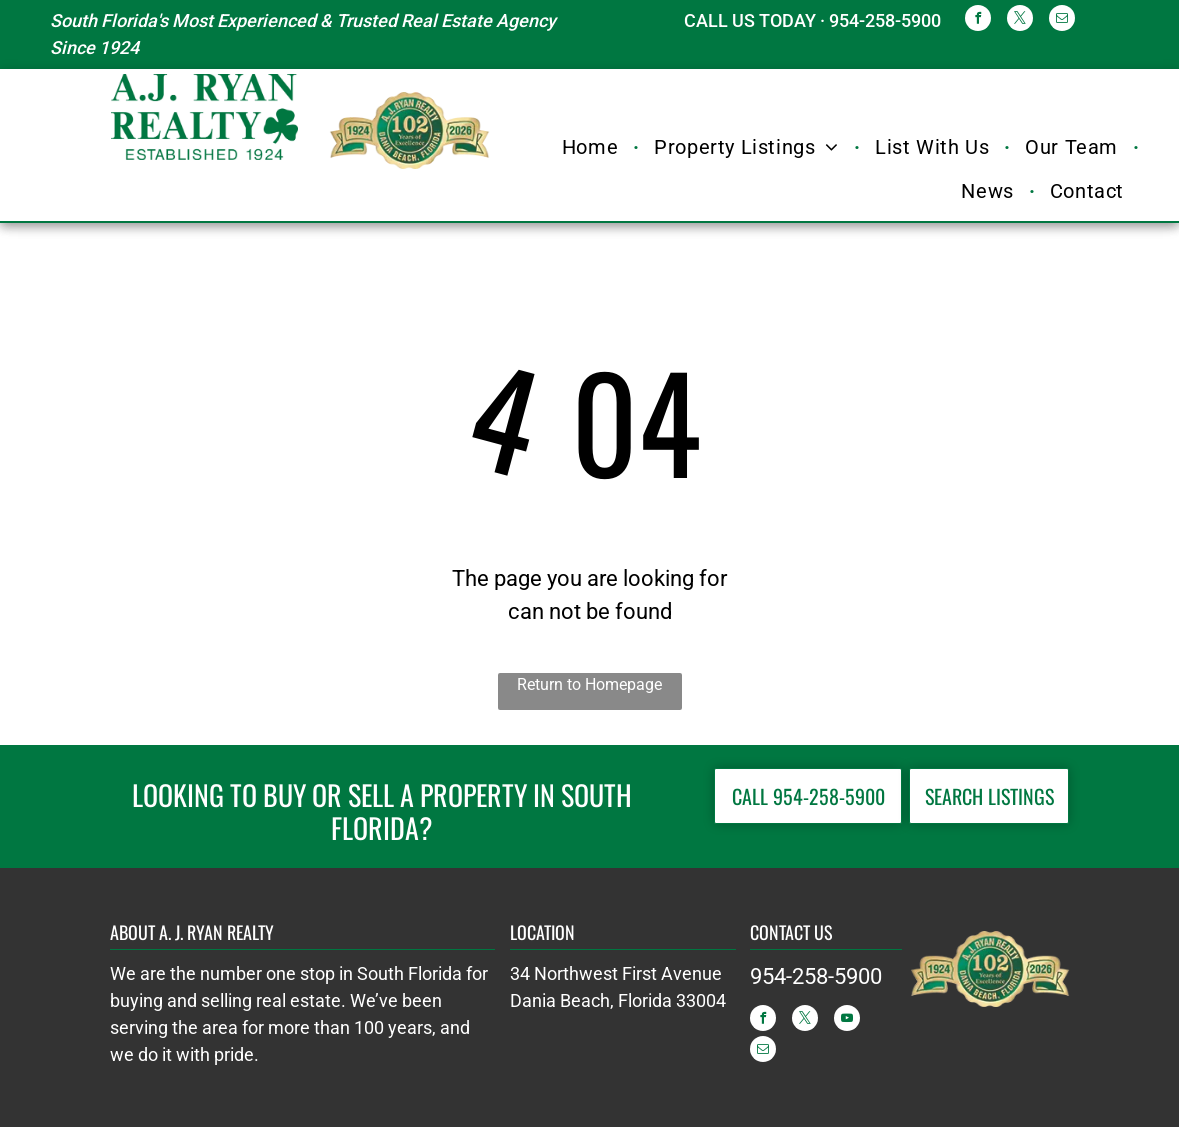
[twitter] (1020, 20)
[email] (1062, 20)
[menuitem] (593, 147)
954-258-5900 (816, 976)
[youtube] (847, 1020)
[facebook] (978, 20)
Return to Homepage (589, 684)
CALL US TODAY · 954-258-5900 (812, 20)
